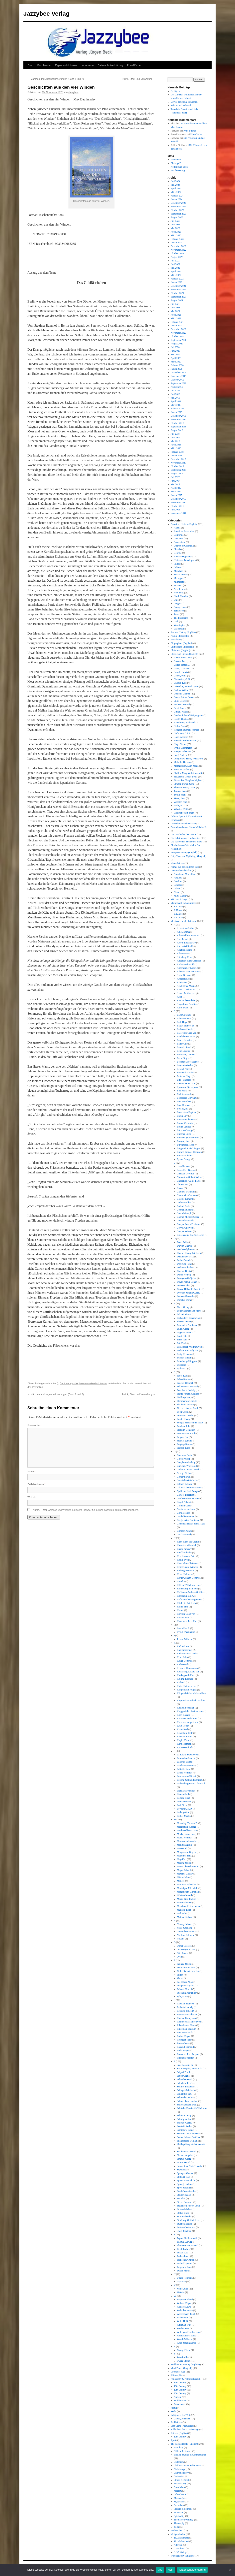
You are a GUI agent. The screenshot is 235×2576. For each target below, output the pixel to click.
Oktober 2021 (177, 293)
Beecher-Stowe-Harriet (188, 1061)
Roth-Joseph (183, 2050)
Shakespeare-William (187, 2140)
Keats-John (182, 1657)
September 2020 (178, 340)
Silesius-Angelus (185, 2155)
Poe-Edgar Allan (185, 1982)
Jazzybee (73, 92)
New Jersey (179, 589)
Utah (176, 621)
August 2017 (177, 473)
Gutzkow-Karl (184, 1534)
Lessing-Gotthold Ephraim (190, 1779)
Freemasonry (180, 2483)
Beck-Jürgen (183, 1058)
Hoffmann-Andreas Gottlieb (190, 1592)
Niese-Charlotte (184, 1927)
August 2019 (177, 387)
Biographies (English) (181, 643)
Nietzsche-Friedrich (186, 1931)
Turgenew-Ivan (184, 2267)
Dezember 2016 (178, 498)
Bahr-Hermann (184, 1018)
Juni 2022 (175, 264)
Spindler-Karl (183, 2176)
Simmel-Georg (184, 2158)
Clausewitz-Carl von (187, 1195)
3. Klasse (178, 913)
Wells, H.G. (179, 805)
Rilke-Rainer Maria (186, 2025)
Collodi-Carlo (183, 1206)
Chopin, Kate (180, 682)
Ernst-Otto (182, 1336)
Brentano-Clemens (186, 1119)
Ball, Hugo (182, 1022)
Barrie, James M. (182, 664)
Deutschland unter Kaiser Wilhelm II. (189, 827)
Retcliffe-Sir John (185, 2010)
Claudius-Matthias (186, 1191)
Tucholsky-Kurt (184, 2263)
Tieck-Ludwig (184, 2249)
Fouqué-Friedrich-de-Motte (190, 1422)
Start (30, 65)
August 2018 (177, 430)
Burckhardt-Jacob (185, 1144)
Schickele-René (184, 2083)
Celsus (177, 888)
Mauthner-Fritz (184, 1855)
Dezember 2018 (178, 415)
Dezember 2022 (178, 246)
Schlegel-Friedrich (186, 2090)
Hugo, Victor (180, 744)
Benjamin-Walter (185, 1065)
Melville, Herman (182, 762)
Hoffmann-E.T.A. (185, 1595)
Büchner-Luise (184, 1134)
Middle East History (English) (185, 2364)
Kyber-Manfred (184, 1747)
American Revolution (184, 531)
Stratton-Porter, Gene (184, 783)
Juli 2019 (175, 390)
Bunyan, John (183, 1141)
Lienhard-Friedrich (186, 1790)
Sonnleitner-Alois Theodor (190, 2166)
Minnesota (179, 581)
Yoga (176, 2526)
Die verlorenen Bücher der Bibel (186, 841)
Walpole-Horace (185, 2310)
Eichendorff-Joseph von (188, 1318)
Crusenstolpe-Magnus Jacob (190, 1235)
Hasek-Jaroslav (184, 1549)
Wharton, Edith (181, 809)
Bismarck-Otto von (186, 1083)
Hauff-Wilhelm (184, 1552)
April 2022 (176, 271)
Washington (179, 625)
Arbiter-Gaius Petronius (188, 971)
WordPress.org (178, 170)
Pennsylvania (180, 607)
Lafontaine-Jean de (186, 1758)
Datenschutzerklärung (110, 65)
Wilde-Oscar (183, 2328)
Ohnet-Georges (184, 1945)
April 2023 (176, 231)
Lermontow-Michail (186, 1776)
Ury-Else (181, 2281)
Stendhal (181, 2198)
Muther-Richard (184, 1917)
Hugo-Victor (183, 1617)
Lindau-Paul (183, 1794)
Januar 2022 (176, 282)
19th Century (180, 2389)
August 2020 (177, 343)
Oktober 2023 (177, 210)
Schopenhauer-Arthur (187, 2101)
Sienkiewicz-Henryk (187, 2151)
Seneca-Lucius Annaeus (188, 2133)
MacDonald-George (186, 1826)
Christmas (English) (180, 650)
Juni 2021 (175, 307)
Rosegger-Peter (184, 2039)
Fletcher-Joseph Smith (187, 1408)
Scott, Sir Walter (182, 769)
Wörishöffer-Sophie (186, 2335)
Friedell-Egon (183, 1447)
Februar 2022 (177, 278)
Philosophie (176, 2375)
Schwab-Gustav (184, 2122)
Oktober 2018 (177, 423)
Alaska (177, 527)
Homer (180, 1610)
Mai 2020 (175, 354)
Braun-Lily (182, 1115)
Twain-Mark (183, 2270)
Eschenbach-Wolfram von (189, 1346)
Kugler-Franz (183, 1740)
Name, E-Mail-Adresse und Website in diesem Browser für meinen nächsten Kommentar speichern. (86, 1510)
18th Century (180, 2386)
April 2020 (176, 358)
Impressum (87, 65)
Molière (181, 1881)
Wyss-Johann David (186, 2342)
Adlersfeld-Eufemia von (188, 935)
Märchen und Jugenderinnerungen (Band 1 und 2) (55, 79)
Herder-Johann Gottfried (189, 1577)
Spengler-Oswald (185, 2173)
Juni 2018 (175, 437)
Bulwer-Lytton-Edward (188, 1137)
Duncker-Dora (184, 1300)
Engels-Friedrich (185, 1332)
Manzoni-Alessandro (187, 1841)
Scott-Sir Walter (184, 2126)
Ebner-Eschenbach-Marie (189, 1310)
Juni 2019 (175, 394)
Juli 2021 (175, 304)
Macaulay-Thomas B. (187, 1823)
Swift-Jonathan (184, 2231)
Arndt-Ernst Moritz (186, 986)
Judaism (178, 2490)
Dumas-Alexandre (186, 1296)
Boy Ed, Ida (183, 1108)
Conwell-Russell (185, 1220)
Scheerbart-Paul (184, 2079)
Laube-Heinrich (184, 1772)
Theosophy (179, 2523)
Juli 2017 (175, 477)
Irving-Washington (186, 1632)
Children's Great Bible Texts (187, 2465)
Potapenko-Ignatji (185, 1985)
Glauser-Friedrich (185, 1494)
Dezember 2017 (178, 459)
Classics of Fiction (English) (184, 654)
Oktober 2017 (177, 466)
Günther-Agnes (184, 1530)
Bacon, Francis (184, 1014)
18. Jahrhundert (181, 2537)
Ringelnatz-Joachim (186, 2028)
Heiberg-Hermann (185, 1570)
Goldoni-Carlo (184, 1505)
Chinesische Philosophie (182, 646)
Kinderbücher (177, 863)
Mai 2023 (175, 228)
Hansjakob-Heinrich (186, 1545)
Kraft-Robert (183, 1725)
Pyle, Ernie (182, 1996)
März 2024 (176, 192)
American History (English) (184, 524)
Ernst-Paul (182, 1339)
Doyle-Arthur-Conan (187, 1281)
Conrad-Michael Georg (188, 1217)
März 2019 (176, 405)
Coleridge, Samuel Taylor (186, 686)
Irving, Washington (183, 747)
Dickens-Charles (185, 1267)
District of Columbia (184, 545)
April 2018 (176, 444)
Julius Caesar (180, 895)
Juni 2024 (175, 181)
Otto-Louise (183, 1953)
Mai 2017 (175, 484)
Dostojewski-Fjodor (186, 1278)
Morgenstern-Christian (188, 1891)
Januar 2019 (176, 412)
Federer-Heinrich (185, 1383)
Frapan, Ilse (182, 1437)
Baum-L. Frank (184, 1047)
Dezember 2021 (178, 285)
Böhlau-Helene (184, 1101)
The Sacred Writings (184, 2519)
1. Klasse (178, 906)
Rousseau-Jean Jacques (188, 2054)
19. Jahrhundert (181, 2541)
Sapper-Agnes (184, 2075)
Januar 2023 (176, 242)
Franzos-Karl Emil (186, 1433)
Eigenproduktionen (66, 65)
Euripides (181, 1364)
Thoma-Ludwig (184, 2241)
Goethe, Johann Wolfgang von (188, 715)
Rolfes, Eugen (184, 2036)
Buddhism (179, 2462)
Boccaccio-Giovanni (187, 1097)
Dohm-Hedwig (184, 1274)
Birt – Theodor (184, 1079)
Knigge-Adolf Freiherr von (190, 1711)
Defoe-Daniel (183, 1260)
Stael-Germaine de (186, 2191)
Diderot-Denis (184, 1271)
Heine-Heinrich (184, 1574)
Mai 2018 (175, 441)
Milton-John (183, 1877)
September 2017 (178, 470)
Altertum (178, 2545)
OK (160, 2569)
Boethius (178, 881)
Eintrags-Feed (177, 163)
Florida (177, 549)
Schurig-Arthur (184, 2119)
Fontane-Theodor (185, 1415)
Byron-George (184, 1159)
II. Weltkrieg (180, 2552)
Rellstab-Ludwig (185, 2007)
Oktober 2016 (177, 506)
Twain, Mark (180, 794)
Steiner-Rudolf (184, 2194)
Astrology (178, 2447)
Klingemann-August (187, 1689)
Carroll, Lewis (181, 672)
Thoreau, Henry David (184, 787)
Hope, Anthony (181, 737)
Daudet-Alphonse (185, 1249)
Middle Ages (180, 2400)
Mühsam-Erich (184, 1909)
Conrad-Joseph (184, 1213)
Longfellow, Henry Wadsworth (188, 758)
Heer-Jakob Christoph (187, 1563)
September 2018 (178, 426)
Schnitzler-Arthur (185, 2097)
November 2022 (178, 249)
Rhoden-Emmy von (186, 2018)
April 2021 (176, 314)
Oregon (177, 603)
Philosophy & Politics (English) (186, 2379)
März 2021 (176, 318)
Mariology (179, 2498)
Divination (179, 2476)
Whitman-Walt (184, 2324)
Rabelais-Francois (185, 2003)
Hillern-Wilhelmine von (188, 1585)
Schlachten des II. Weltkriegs (185, 2429)
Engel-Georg (183, 1328)
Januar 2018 (176, 455)
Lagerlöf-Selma (184, 1761)
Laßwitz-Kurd (184, 1769)
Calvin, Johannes (182, 2418)
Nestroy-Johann (184, 1924)
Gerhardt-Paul (184, 1476)
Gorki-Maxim (183, 1512)
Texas (176, 614)
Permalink (37, 1387)
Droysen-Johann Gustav (188, 1292)
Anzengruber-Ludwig (187, 968)
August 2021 (177, 300)
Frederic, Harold (182, 704)
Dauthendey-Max (69, 1383)
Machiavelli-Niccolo (187, 1830)
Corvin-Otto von (185, 1227)
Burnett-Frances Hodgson (189, 1152)
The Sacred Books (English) (184, 2443)
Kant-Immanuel (184, 1650)
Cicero (177, 892)
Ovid (179, 1956)
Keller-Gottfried (185, 1660)
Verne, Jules (179, 798)
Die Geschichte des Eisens (183, 834)
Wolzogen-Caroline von (188, 2332)
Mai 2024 (175, 184)
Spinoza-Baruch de (186, 2180)
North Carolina (181, 596)
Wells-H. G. (182, 2321)
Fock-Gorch (183, 1411)
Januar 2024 (176, 199)
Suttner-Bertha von (186, 2227)
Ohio (176, 599)
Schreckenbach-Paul (187, 2104)
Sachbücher (176, 2422)
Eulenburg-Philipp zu (187, 1361)
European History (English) (184, 852)
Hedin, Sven (180, 726)
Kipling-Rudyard (185, 1678)
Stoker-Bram (183, 2213)
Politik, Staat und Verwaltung (139, 79)
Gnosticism (179, 2487)
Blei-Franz (182, 1090)
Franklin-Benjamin (186, 1429)
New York (179, 592)
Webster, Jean (180, 802)
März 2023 (176, 235)
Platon (180, 1978)
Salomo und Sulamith (181, 105)
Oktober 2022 (177, 253)
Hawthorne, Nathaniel (184, 722)
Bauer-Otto (182, 1043)
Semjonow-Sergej (185, 2130)
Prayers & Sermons (183, 2508)
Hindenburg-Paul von (187, 1588)
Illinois (177, 563)
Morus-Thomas (184, 1902)
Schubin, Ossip (184, 2115)
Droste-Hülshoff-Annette (189, 1289)
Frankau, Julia (184, 1426)
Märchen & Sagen (179, 899)
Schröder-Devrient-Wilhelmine (192, 2108)
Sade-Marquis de (185, 2065)
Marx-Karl (182, 1848)
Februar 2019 (177, 408)
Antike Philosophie (180, 636)
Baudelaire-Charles (186, 1036)
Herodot (181, 1581)
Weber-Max (182, 2317)
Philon (180, 1974)
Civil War (178, 538)
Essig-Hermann (184, 1354)
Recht (173, 2411)
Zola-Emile (182, 2357)
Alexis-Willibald (185, 946)
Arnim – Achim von (186, 989)
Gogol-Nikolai (184, 1502)
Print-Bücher (134, 65)
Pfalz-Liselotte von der (188, 1971)
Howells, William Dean (185, 740)
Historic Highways (183, 556)
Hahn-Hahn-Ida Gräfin (188, 1541)
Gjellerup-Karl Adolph (188, 1491)
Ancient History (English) (183, 632)
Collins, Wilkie (181, 690)
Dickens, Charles (182, 693)
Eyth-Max (182, 1368)
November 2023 (178, 206)
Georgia (177, 553)
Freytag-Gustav (184, 1444)
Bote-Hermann (184, 1105)
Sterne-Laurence (185, 2202)
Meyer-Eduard (184, 1870)
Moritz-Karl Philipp (186, 1899)
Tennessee (179, 610)
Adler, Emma (183, 931)
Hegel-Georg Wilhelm (187, 1567)
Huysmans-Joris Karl (187, 1621)
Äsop (179, 996)
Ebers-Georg (183, 1307)
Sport (173, 2440)
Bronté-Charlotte (185, 1123)
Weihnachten (177, 2530)
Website (31, 1497)
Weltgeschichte (178, 2534)
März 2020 (176, 361)
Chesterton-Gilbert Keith (189, 1177)
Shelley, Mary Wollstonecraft (188, 773)
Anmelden (176, 159)
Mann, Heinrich (184, 1837)
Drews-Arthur (183, 1285)
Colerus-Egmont (185, 1198)
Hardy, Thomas (181, 719)
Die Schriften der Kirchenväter (185, 838)
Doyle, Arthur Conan (184, 697)
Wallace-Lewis (184, 2306)
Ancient (177, 2397)
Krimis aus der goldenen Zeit (185, 866)
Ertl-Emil (181, 1343)
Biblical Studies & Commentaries (190, 2454)
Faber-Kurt (182, 1375)
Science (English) (179, 2433)
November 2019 (178, 376)
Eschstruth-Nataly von (188, 1350)
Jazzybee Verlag (46, 13)
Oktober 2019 (177, 379)
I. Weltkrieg (179, 2548)
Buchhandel (44, 65)
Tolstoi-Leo (182, 2252)
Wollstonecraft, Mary (184, 812)
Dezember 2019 (178, 372)
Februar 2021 (177, 322)
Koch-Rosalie (183, 1715)
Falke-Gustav (183, 1379)
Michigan (178, 578)
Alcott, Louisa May (183, 657)
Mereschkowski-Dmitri (188, 1866)
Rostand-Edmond (185, 2047)
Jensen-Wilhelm (185, 1639)
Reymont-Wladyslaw (187, 2014)
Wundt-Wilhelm (185, 2339)
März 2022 (176, 275)
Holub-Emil (182, 1606)
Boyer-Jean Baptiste (186, 1112)
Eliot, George (180, 700)
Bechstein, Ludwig (186, 1054)
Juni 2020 (175, 350)
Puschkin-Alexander (187, 1992)
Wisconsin (179, 628)
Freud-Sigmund (184, 1440)
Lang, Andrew (181, 755)
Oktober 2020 (177, 336)
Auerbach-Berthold (186, 1000)
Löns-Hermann (184, 1801)
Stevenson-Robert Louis (188, 2205)
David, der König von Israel (184, 101)
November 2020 (178, 332)
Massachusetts (181, 574)
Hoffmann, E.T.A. (182, 733)
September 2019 (178, 383)
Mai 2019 (175, 397)
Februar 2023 (177, 239)
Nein (170, 2569)
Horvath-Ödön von (186, 1613)
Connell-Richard (185, 1209)
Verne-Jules (182, 2288)
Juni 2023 (175, 224)
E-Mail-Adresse (36, 1484)
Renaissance (180, 2404)
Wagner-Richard (185, 2299)
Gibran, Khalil (181, 711)
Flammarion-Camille (187, 1401)
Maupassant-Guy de (186, 1852)
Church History (181, 2472)
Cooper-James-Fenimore (189, 1224)
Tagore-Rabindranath (187, 2238)
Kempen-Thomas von (187, 1668)
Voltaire (181, 2292)
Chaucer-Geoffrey (185, 1173)
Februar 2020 (177, 365)
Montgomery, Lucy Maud (186, 765)
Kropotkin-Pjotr (184, 1736)
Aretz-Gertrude (184, 975)
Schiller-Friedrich (185, 2086)
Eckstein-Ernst (184, 1314)
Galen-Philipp (183, 1458)
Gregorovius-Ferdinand (188, 1520)
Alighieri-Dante (184, 949)
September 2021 (178, 296)
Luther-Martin (184, 1816)
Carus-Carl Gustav (186, 1170)
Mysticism (179, 2501)
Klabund (181, 1682)
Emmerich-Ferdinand (187, 1325)
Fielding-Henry (184, 1397)
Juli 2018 (175, 433)
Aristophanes (183, 978)
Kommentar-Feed (179, 166)
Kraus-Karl (182, 1729)
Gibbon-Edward (184, 1484)
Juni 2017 (175, 480)
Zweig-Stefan (183, 2360)
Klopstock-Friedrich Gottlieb (191, 1700)
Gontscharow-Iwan (186, 1509)
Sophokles (182, 2169)
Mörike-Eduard (184, 1895)
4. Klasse (178, 917)
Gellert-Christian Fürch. (188, 1469)
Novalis (180, 1938)
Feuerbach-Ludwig (186, 1390)
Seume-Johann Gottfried (189, 2137)
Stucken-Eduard (184, 2223)
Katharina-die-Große (187, 1653)
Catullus (178, 885)
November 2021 (178, 289)
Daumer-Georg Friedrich (189, 1253)
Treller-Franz (183, 2256)
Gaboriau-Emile (184, 1455)
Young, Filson (183, 2350)
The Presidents (181, 617)
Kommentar (34, 1425)
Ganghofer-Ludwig (186, 1462)
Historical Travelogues (185, 560)
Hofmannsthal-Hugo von (189, 1599)
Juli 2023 (175, 221)
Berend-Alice (183, 1069)
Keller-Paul (182, 1664)
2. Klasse (178, 910)
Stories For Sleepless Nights (187, 780)
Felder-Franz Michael (187, 1386)
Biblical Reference (183, 2451)
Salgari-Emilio (184, 2072)
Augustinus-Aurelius (187, 1004)
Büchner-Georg (184, 1130)
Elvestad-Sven (184, 1321)
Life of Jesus (180, 2494)
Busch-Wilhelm (184, 1155)
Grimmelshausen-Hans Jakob (191, 1523)
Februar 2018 (177, 451)
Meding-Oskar (184, 1862)
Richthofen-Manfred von (189, 2021)
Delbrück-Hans (184, 1263)
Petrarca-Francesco (186, 1967)
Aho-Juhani (182, 939)
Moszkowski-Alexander (188, 1906)
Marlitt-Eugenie (184, 1844)
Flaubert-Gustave (185, 1404)
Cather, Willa (180, 675)
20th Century (180, 2393)
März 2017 (176, 491)
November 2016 (178, 502)
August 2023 (177, 217)
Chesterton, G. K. (182, 679)
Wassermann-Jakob (186, 2314)
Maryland (178, 571)
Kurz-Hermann (184, 1743)
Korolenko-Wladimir (187, 1718)
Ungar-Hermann (185, 2277)
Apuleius (178, 877)
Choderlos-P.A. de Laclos (189, 1180)
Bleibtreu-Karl (184, 1094)
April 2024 (176, 188)
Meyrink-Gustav (185, 1873)
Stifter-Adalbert (184, 2209)
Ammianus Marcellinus (185, 874)
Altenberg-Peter (184, 957)
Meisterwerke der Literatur (93, 1383)
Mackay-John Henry (187, 1834)
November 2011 (178, 513)
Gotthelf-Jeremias (185, 1516)
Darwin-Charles (184, 1245)
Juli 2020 (175, 347)
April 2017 (176, 488)
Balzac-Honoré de (185, 1025)
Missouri (178, 585)
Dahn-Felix (182, 1242)
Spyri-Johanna (184, 2187)
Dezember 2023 (178, 202)
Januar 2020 (176, 368)
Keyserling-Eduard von (188, 1671)
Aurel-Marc (182, 1007)
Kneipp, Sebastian (182, 751)
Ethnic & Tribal (181, 2480)
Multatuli (181, 1913)
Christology (179, 2469)
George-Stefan (184, 1473)
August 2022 (177, 257)
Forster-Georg (184, 1419)
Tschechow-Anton (186, 2259)
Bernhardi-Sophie (185, 1072)
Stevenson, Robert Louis (185, 776)
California (179, 534)
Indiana (177, 567)
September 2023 (178, 213)
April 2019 (176, 401)
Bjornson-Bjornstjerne (187, 1087)
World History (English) (182, 2555)
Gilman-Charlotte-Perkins (189, 1487)
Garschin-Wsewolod (187, 1466)
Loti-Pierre (182, 1805)
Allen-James (183, 953)
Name (31, 1471)
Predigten (175, 91)
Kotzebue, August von (187, 1722)
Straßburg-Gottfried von (188, 2220)
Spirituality (179, 2516)
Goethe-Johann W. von (188, 1498)
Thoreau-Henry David (187, 2245)
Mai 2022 (175, 267)
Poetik (174, 2407)
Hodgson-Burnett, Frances (186, 729)
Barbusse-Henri (184, 1029)
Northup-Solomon (185, 1935)
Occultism (179, 2505)
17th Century (180, 2382)
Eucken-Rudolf (184, 1357)
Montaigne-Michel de (187, 1888)
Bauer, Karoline (184, 1040)
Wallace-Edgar (184, 2303)
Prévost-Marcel (184, 1989)
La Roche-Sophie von (187, 1754)
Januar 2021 (176, 325)
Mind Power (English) (181, 2368)
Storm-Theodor (184, 2216)
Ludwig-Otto (183, 1812)
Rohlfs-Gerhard (184, 2032)
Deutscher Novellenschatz (183, 823)
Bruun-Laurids (184, 1126)
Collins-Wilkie (184, 1202)
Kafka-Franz (183, 1646)
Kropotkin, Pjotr (185, 1733)
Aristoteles (182, 982)
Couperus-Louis (184, 1231)
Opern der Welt (178, 2371)
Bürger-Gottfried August (189, 1148)
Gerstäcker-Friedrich (187, 1480)
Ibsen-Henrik (183, 1628)
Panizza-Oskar (184, 1964)
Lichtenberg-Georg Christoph (191, 1783)
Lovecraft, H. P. (184, 1808)
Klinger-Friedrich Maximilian (191, 1693)
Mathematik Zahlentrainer (183, 903)
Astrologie (176, 639)
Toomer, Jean (180, 791)
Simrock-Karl (183, 2162)
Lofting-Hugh (183, 1798)
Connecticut (179, 542)
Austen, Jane (180, 661)
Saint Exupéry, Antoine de (189, 2068)
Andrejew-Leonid (185, 964)
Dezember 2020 (178, 329)
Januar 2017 (176, 495)
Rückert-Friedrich (185, 2057)
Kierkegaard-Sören (186, 1675)
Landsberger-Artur (186, 1765)
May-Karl (181, 1859)
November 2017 (178, 462)
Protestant (178, 2512)
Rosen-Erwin (183, 2043)
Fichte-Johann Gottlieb (188, 1393)
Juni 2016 (175, 509)
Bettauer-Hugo (184, 1076)
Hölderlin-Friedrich (186, 1603)
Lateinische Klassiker (181, 870)
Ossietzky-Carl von (186, 1949)
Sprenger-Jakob (184, 2184)
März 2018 (176, 448)
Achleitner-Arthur (185, 928)
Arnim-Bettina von (186, 993)
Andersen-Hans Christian (189, 960)
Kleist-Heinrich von (186, 1686)
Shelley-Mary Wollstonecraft (191, 2144)
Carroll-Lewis (183, 1166)
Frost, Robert (180, 708)
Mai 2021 (175, 311)
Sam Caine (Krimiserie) (182, 2425)
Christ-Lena (182, 1184)
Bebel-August (183, 1051)
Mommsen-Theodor (186, 1884)
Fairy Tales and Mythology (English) (188, 856)
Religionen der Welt (180, 2415)
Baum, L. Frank (181, 668)
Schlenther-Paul (184, 2093)
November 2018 (178, 419)
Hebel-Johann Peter (186, 1556)
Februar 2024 (177, 195)
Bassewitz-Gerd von (187, 1032)
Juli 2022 (175, 260)
